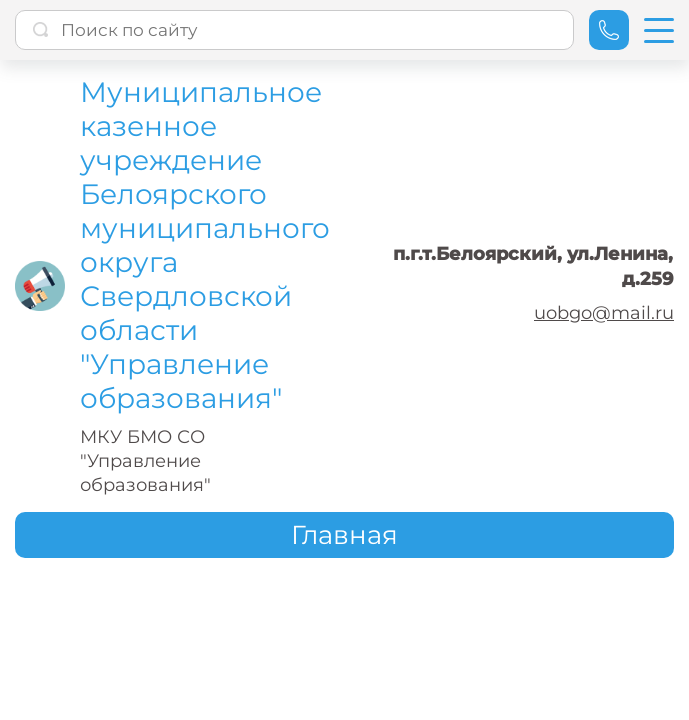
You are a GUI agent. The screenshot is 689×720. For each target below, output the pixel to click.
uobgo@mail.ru (604, 313)
